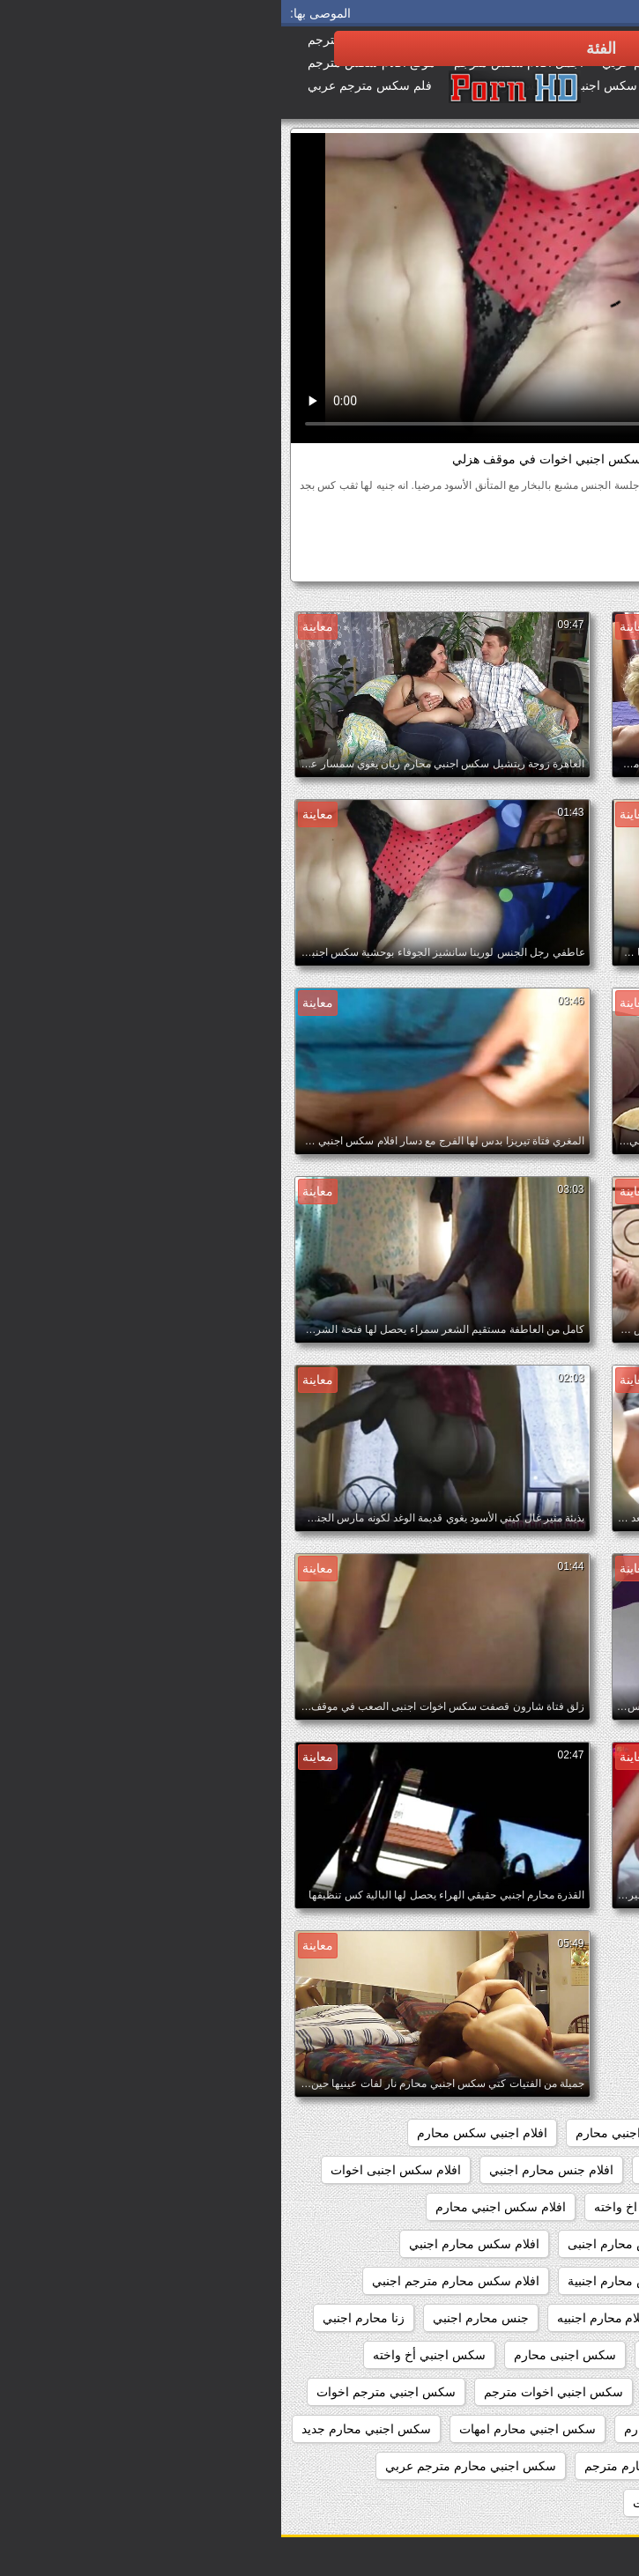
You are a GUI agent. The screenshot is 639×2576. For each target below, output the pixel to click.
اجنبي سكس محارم (439, 2133)
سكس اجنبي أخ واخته (148, 2355)
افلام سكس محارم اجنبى (351, 2244)
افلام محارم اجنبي (443, 2318)
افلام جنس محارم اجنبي (270, 2170)
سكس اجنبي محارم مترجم (372, 2466)
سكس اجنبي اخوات (531, 564)
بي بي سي (465, 530)
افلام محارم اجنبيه (322, 2318)
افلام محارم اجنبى (565, 2318)
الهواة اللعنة (533, 530)
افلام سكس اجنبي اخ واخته (383, 2207)
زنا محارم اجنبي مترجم (552, 2355)
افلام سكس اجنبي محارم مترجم (528, 2244)
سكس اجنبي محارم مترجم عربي (189, 2466)
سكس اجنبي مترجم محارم (542, 2429)
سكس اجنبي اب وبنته (556, 2392)
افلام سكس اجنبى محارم (546, 2207)
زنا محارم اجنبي (82, 2318)
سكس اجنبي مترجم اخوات (105, 2392)
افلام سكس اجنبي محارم (219, 2207)
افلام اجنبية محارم (407, 2170)
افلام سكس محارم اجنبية (351, 2281)
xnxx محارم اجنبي (564, 2133)
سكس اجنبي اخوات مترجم (272, 2392)
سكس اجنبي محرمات (408, 2503)
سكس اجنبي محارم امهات (246, 2429)
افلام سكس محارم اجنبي (193, 2244)
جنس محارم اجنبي (200, 2318)
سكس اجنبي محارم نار (552, 2503)
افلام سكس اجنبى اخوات (114, 2170)
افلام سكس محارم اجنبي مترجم (528, 2281)
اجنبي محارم (327, 2133)
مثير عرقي (397, 530)
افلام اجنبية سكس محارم (546, 2170)
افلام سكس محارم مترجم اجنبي (174, 2281)
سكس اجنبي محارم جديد (85, 2429)
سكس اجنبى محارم (284, 2355)
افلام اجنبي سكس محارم (201, 2133)
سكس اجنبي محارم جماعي (541, 2466)
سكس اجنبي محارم (394, 2429)
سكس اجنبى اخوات (414, 2355)
